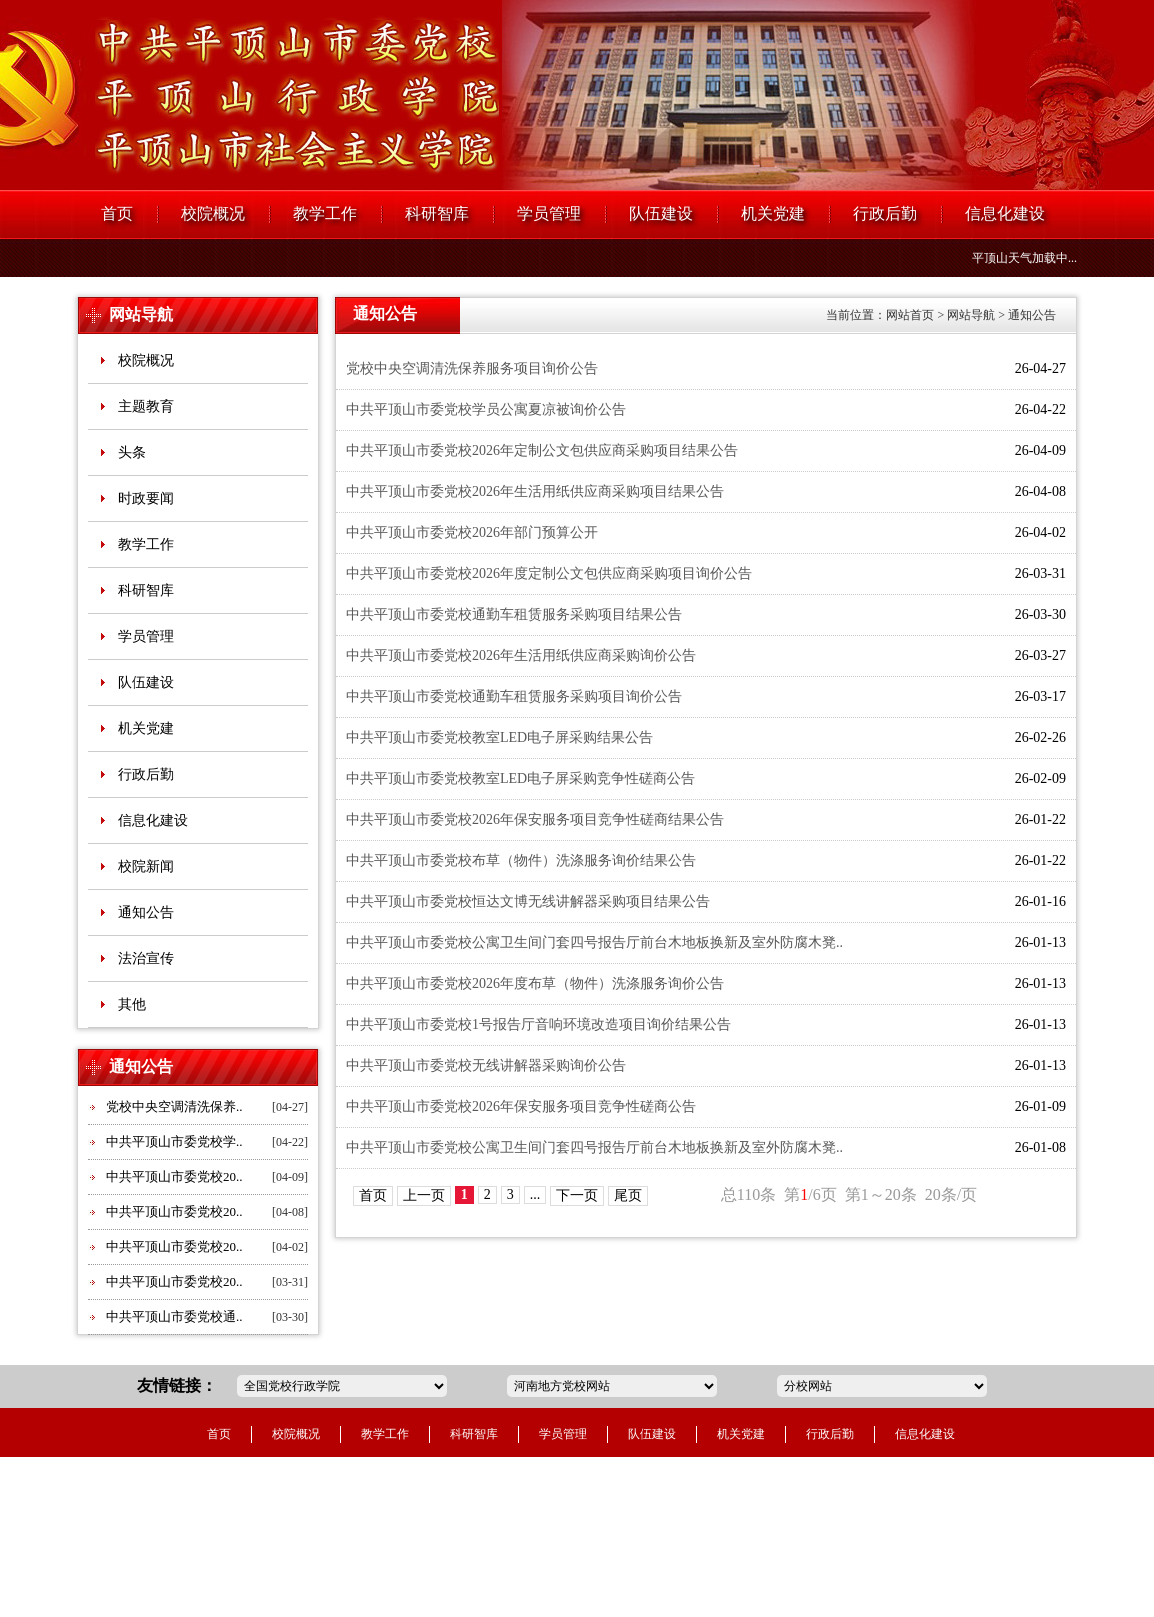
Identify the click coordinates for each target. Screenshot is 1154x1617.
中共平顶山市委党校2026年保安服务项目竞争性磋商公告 (521, 1106)
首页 (117, 213)
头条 (132, 452)
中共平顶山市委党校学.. (174, 1141)
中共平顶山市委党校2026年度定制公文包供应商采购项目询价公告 (549, 573)
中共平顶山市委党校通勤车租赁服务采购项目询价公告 (514, 696)
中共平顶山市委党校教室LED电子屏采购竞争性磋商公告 (520, 778)
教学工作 (325, 213)
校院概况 (213, 213)
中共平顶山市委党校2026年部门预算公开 (472, 532)
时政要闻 (146, 498)
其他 (132, 1004)
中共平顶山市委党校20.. (174, 1176)
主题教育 (146, 406)
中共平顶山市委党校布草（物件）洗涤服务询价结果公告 (521, 860)
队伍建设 (661, 213)
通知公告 (146, 912)
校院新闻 (146, 866)
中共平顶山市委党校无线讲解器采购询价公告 (486, 1065)
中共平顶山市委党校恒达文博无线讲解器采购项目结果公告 (528, 901)
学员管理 (549, 213)
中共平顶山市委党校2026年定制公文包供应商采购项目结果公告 (542, 450)
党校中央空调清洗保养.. (174, 1106)
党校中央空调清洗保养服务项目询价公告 (472, 368)
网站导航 (141, 314)
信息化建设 (1005, 213)
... (535, 1194)
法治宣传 (146, 958)
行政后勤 (885, 213)
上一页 (424, 1195)
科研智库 (437, 213)
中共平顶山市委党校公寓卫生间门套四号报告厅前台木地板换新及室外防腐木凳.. (594, 942)
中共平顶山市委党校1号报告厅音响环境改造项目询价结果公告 (538, 1024)
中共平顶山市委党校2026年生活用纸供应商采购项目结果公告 (535, 491)
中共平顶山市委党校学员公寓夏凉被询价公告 (486, 409)
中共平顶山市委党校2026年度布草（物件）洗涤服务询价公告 (535, 983)
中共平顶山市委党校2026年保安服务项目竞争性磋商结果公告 (535, 819)
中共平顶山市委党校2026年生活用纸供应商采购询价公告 (521, 655)
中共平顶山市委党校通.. (174, 1316)
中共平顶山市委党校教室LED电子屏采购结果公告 (499, 737)
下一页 (577, 1195)
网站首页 (910, 315)
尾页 (628, 1195)
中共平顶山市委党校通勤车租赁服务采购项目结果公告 (514, 614)
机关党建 (773, 213)
